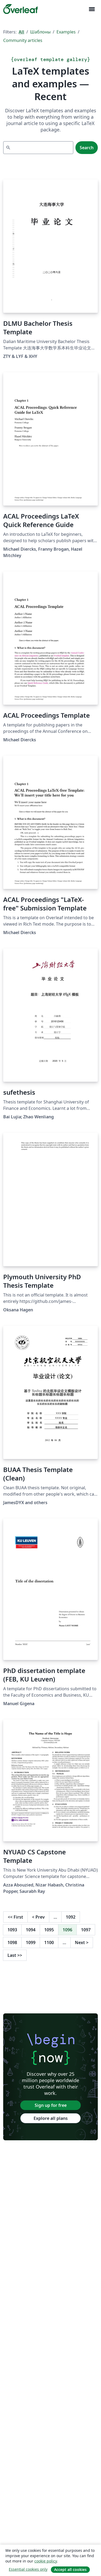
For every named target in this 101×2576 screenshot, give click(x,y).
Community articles (22, 40)
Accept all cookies (70, 2569)
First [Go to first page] (15, 1917)
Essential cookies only (28, 2569)
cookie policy (45, 2561)
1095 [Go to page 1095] (49, 1930)
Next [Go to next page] (81, 1942)
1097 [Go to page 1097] (86, 1930)
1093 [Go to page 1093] (12, 1930)
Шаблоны (40, 32)
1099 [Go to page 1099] (30, 1942)
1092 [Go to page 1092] (70, 1917)
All (21, 32)
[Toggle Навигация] (92, 9)
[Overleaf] (20, 9)
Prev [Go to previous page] (38, 1917)
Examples (66, 32)
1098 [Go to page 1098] (12, 1942)
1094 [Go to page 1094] (30, 1930)
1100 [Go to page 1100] (49, 1942)
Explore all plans (51, 2118)
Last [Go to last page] (14, 1955)
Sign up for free (51, 2105)
